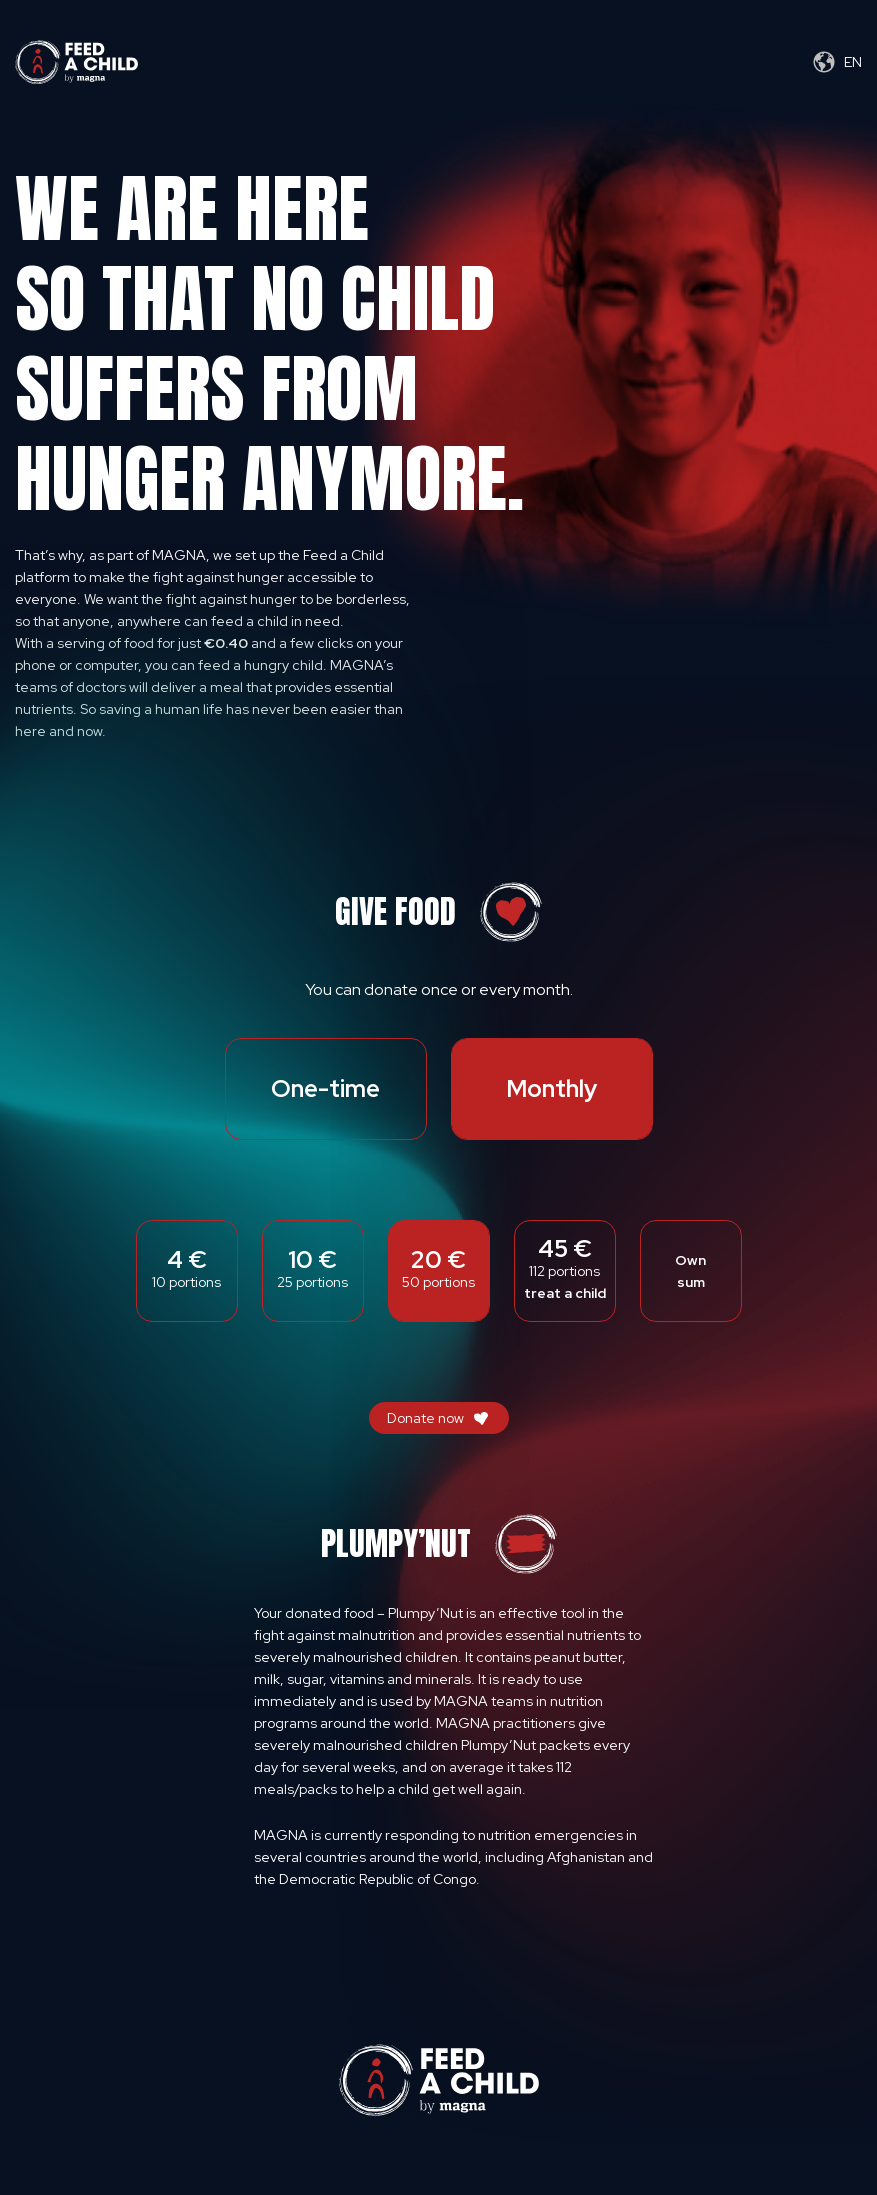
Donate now (425, 1418)
